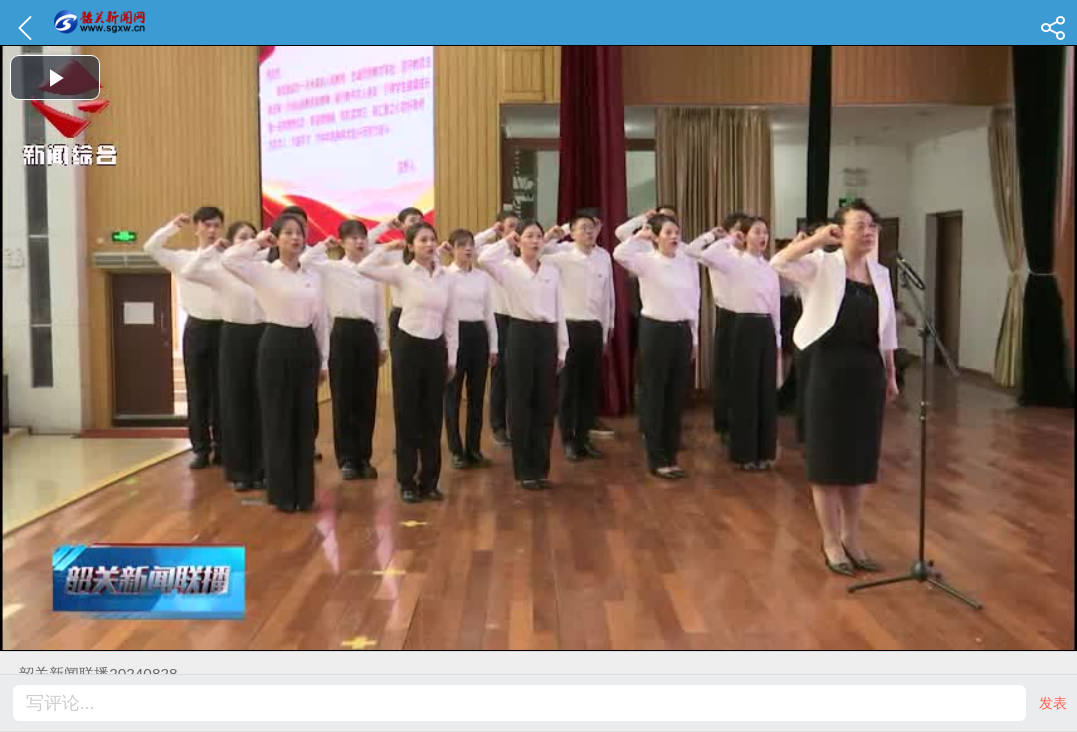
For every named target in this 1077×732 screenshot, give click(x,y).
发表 (1053, 703)
